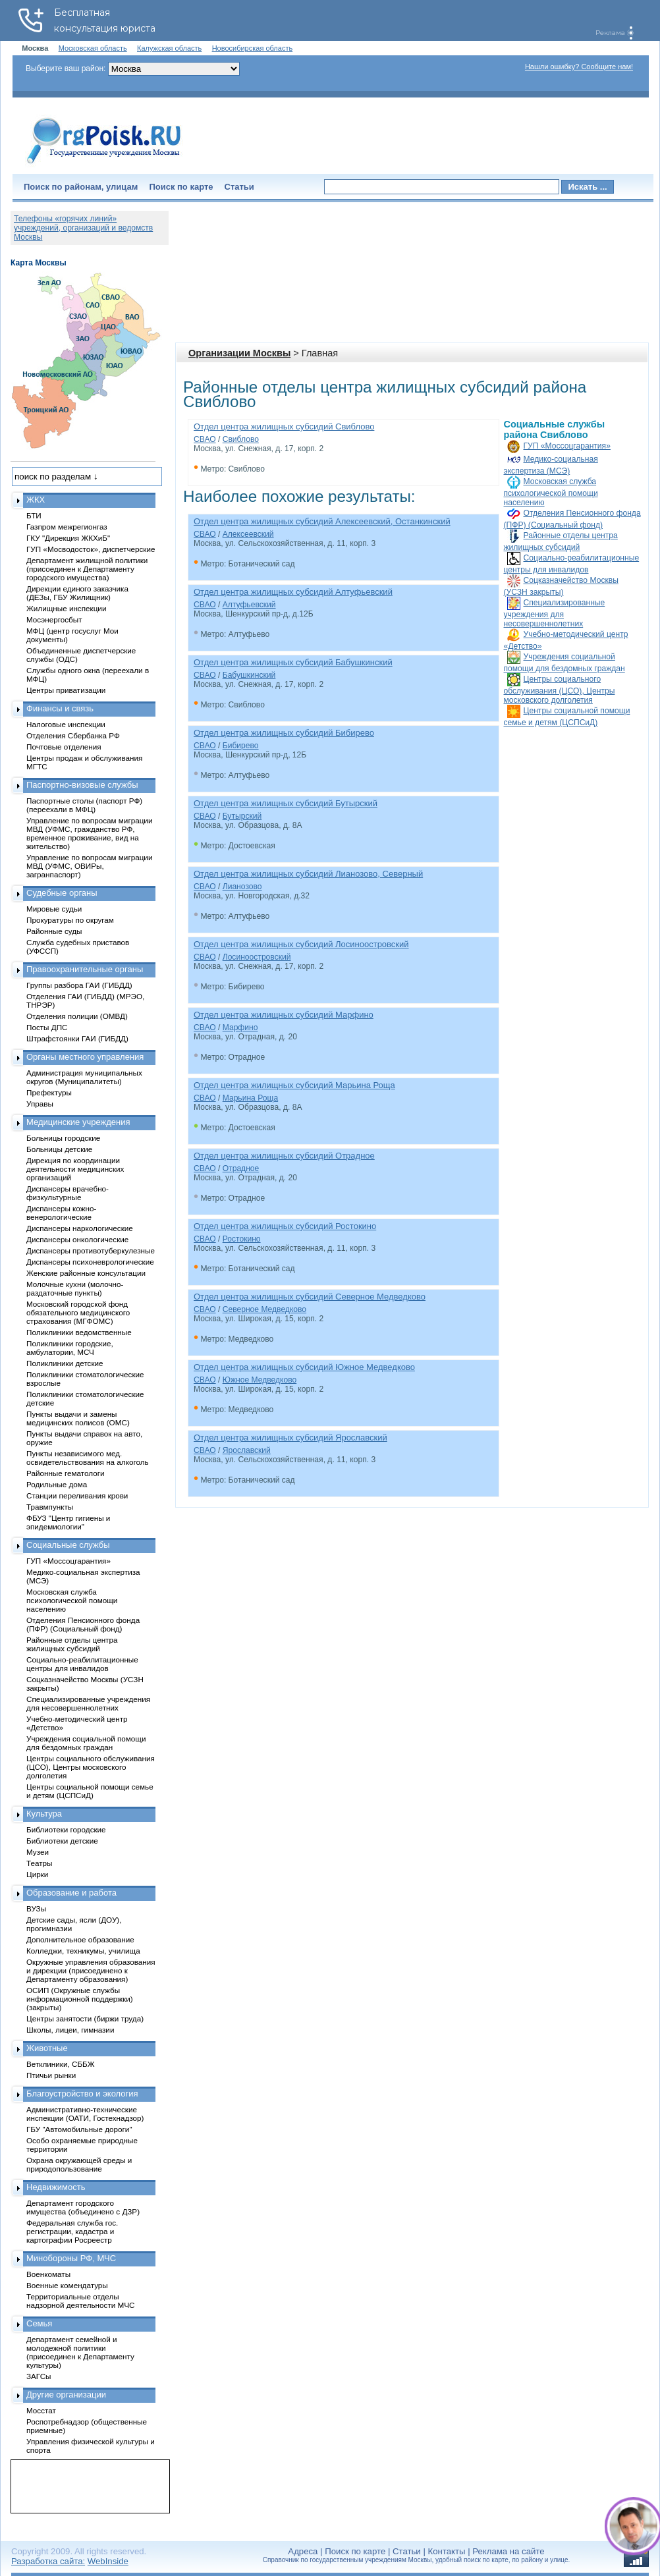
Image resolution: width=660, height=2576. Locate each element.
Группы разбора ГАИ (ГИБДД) (79, 985)
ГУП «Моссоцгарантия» (567, 446)
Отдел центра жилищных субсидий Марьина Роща (294, 1085)
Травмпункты (49, 1506)
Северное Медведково (264, 1309)
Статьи (239, 187)
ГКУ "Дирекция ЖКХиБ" (68, 538)
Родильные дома (56, 1484)
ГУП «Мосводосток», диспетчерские (90, 549)
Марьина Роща (250, 1098)
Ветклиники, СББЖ (60, 2064)
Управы (39, 1103)
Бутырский (242, 816)
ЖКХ (35, 500)
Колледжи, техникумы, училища (83, 1950)
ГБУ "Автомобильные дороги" (79, 2129)
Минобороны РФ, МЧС (71, 2258)
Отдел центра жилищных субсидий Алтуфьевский (293, 592)
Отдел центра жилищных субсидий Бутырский (285, 803)
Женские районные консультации (86, 1273)
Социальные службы (68, 1545)
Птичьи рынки (51, 2075)
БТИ (33, 515)
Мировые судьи (54, 908)
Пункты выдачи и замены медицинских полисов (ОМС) (78, 1418)
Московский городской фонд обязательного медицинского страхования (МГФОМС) (78, 1312)
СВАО (205, 439)
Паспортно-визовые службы (82, 785)
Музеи (37, 1852)
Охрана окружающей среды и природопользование (79, 2164)
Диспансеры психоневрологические (90, 1261)
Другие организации (66, 2394)
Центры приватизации (65, 690)
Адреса (302, 2551)
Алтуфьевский (249, 604)
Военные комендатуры (67, 2285)
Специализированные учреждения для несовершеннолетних (554, 613)
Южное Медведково (260, 1379)
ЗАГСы (38, 2376)
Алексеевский (248, 534)
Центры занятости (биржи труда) (85, 2018)
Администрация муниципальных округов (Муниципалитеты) (84, 1076)
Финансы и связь (60, 708)
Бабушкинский (249, 675)
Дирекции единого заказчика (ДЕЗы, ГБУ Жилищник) (77, 592)
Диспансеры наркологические (79, 1228)
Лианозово (242, 886)
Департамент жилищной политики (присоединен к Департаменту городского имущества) (87, 569)
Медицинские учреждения (78, 1122)
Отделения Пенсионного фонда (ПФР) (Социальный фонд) (83, 1624)
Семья (39, 2323)
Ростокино (242, 1239)
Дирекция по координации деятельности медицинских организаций (75, 1169)
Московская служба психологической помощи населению (551, 492)
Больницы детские (59, 1149)
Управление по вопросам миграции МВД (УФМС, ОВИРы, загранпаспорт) (89, 866)
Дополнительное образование (80, 1939)
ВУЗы (36, 1908)
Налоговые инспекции (65, 724)
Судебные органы (61, 893)
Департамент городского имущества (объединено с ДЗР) (83, 2207)
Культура (44, 1814)
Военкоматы (48, 2274)
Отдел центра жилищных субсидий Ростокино (285, 1226)
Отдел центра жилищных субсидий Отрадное (284, 1156)
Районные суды (54, 931)
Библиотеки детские (62, 1840)
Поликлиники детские (64, 1363)
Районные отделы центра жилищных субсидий (71, 1644)
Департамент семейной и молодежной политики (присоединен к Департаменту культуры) (80, 2352)
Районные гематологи (65, 1473)
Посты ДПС (47, 1027)
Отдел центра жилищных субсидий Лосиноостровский (301, 944)
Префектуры (49, 1092)
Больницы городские (63, 1138)
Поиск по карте (181, 187)
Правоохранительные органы (84, 969)
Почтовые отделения (63, 746)
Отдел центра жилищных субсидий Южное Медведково (304, 1367)
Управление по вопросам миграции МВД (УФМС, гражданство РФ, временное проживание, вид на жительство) (89, 833)
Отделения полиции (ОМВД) (77, 1016)
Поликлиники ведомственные (79, 1332)
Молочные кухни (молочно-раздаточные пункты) (74, 1288)
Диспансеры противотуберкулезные (90, 1250)
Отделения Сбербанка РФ (73, 735)
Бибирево (241, 745)
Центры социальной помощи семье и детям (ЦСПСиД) (89, 1790)
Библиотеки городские (66, 1829)
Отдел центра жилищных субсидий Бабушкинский (293, 662)
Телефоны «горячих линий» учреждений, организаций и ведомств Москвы (83, 228)
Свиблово (241, 439)
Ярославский (247, 1450)
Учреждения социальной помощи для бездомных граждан (86, 1742)
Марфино (240, 1027)
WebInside (108, 2561)
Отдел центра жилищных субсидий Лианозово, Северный (308, 874)
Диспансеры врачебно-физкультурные (67, 1192)
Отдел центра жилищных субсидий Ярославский (290, 1437)
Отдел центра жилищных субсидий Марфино (283, 1015)
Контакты (447, 2551)
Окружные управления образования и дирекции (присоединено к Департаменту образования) (90, 1970)
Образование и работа (71, 1893)
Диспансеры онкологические (77, 1239)
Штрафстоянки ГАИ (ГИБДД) (77, 1038)
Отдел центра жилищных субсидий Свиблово (284, 426)
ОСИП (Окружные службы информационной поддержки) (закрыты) (79, 1999)
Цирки (37, 1874)
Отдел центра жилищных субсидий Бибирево (284, 733)
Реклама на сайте (508, 2551)
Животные (47, 2048)
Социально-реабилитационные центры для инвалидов (82, 1663)
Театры (39, 1863)
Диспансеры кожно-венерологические (61, 1212)
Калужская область (169, 48)
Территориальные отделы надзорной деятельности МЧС (80, 2300)
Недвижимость (55, 2187)
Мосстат (41, 2410)
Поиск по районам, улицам (81, 187)
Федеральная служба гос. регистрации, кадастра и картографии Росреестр (72, 2231)
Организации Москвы (239, 353)
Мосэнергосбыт (54, 619)
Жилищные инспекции (66, 608)
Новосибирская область (252, 48)
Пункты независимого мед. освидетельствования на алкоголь (87, 1457)
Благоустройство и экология (82, 2093)
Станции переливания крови (77, 1495)
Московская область (93, 48)
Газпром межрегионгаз (66, 526)
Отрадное (241, 1168)
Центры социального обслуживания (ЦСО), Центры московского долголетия (559, 689)
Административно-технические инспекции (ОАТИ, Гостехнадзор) (85, 2113)
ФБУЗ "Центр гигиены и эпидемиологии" (68, 1522)
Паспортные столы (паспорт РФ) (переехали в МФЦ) (84, 804)
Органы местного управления (85, 1057)
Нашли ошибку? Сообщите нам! (579, 66)
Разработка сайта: (48, 2561)
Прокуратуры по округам (70, 920)
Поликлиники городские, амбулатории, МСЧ (69, 1347)
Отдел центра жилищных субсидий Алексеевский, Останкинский (322, 521)
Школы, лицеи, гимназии (70, 2029)
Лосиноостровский (257, 957)
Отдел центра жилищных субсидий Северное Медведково (310, 1297)
